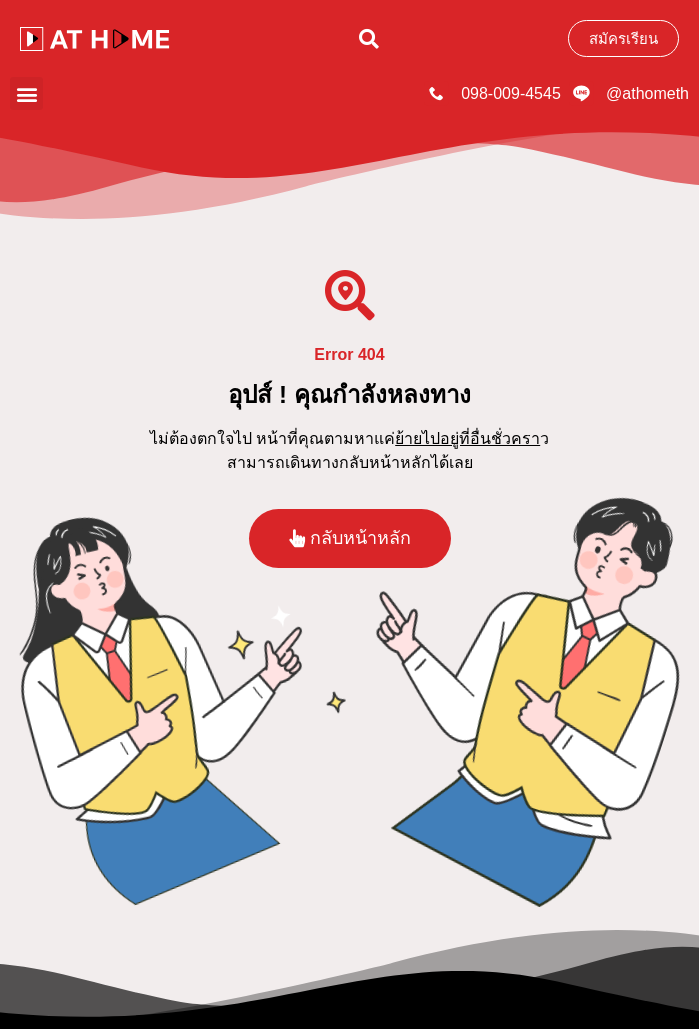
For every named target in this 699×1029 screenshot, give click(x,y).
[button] (369, 38)
